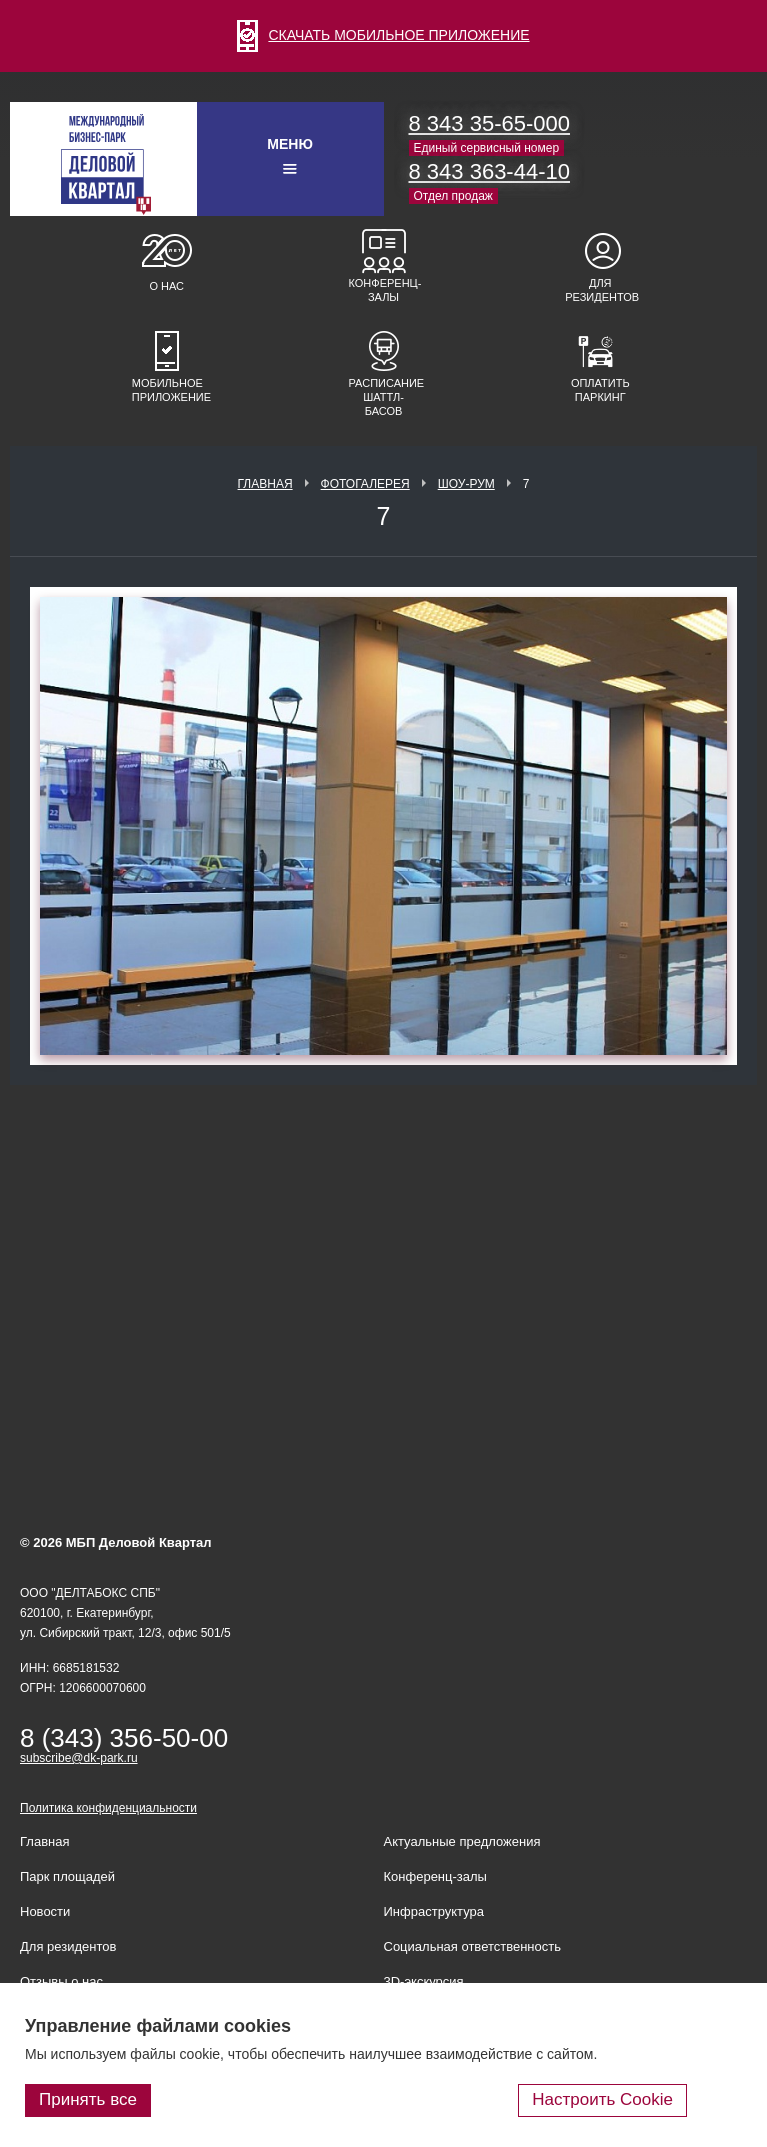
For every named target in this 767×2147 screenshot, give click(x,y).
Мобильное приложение (167, 390)
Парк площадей (67, 1876)
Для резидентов (600, 290)
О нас (166, 286)
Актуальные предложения (462, 1841)
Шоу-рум (466, 484)
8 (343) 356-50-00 (124, 1738)
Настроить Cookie (602, 2099)
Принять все (88, 2099)
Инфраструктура (434, 1911)
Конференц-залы (384, 290)
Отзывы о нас (61, 1981)
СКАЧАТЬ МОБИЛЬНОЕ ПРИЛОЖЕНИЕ (383, 35)
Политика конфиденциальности (108, 1808)
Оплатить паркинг (600, 390)
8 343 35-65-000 (489, 123)
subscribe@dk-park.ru (79, 1758)
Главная (265, 484)
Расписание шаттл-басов (384, 397)
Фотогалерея (365, 484)
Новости (45, 1911)
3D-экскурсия (424, 1981)
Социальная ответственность (473, 1946)
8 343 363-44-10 (489, 171)
